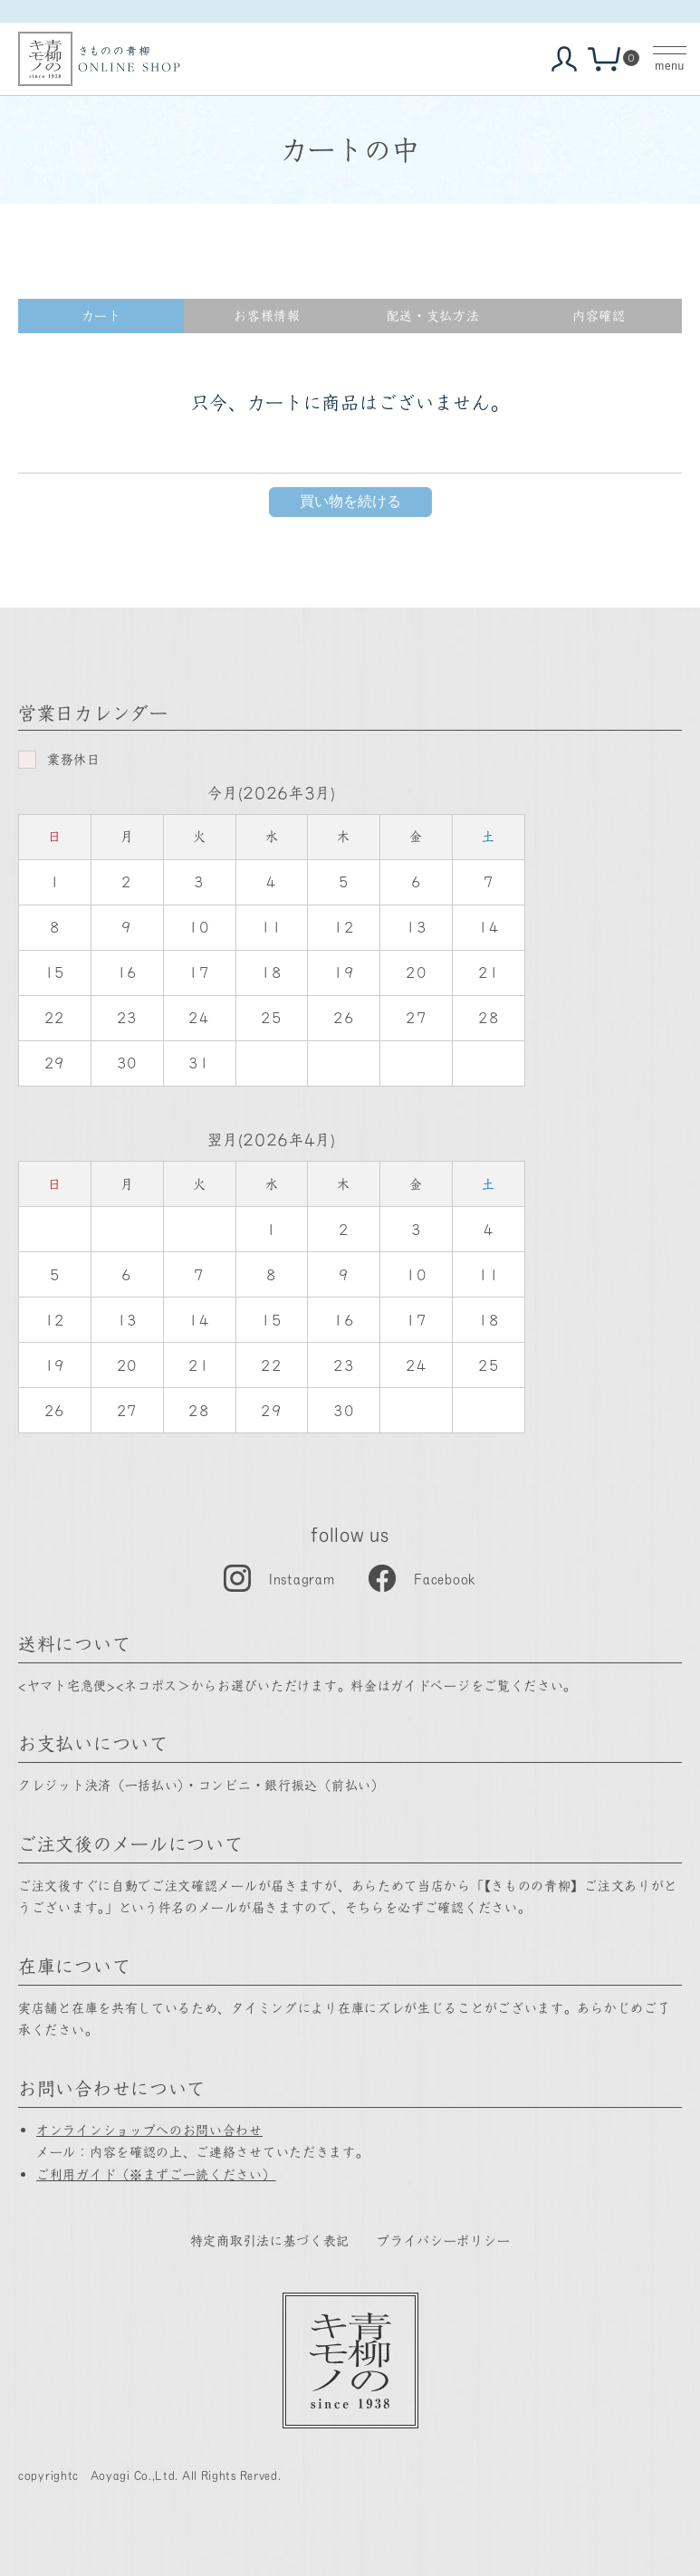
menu (669, 66)
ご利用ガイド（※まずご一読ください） (156, 2174)
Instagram (301, 1578)
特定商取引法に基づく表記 (270, 2240)
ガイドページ (430, 1685)
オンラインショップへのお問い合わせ (149, 2129)
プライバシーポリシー (443, 2240)
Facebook (445, 1578)
